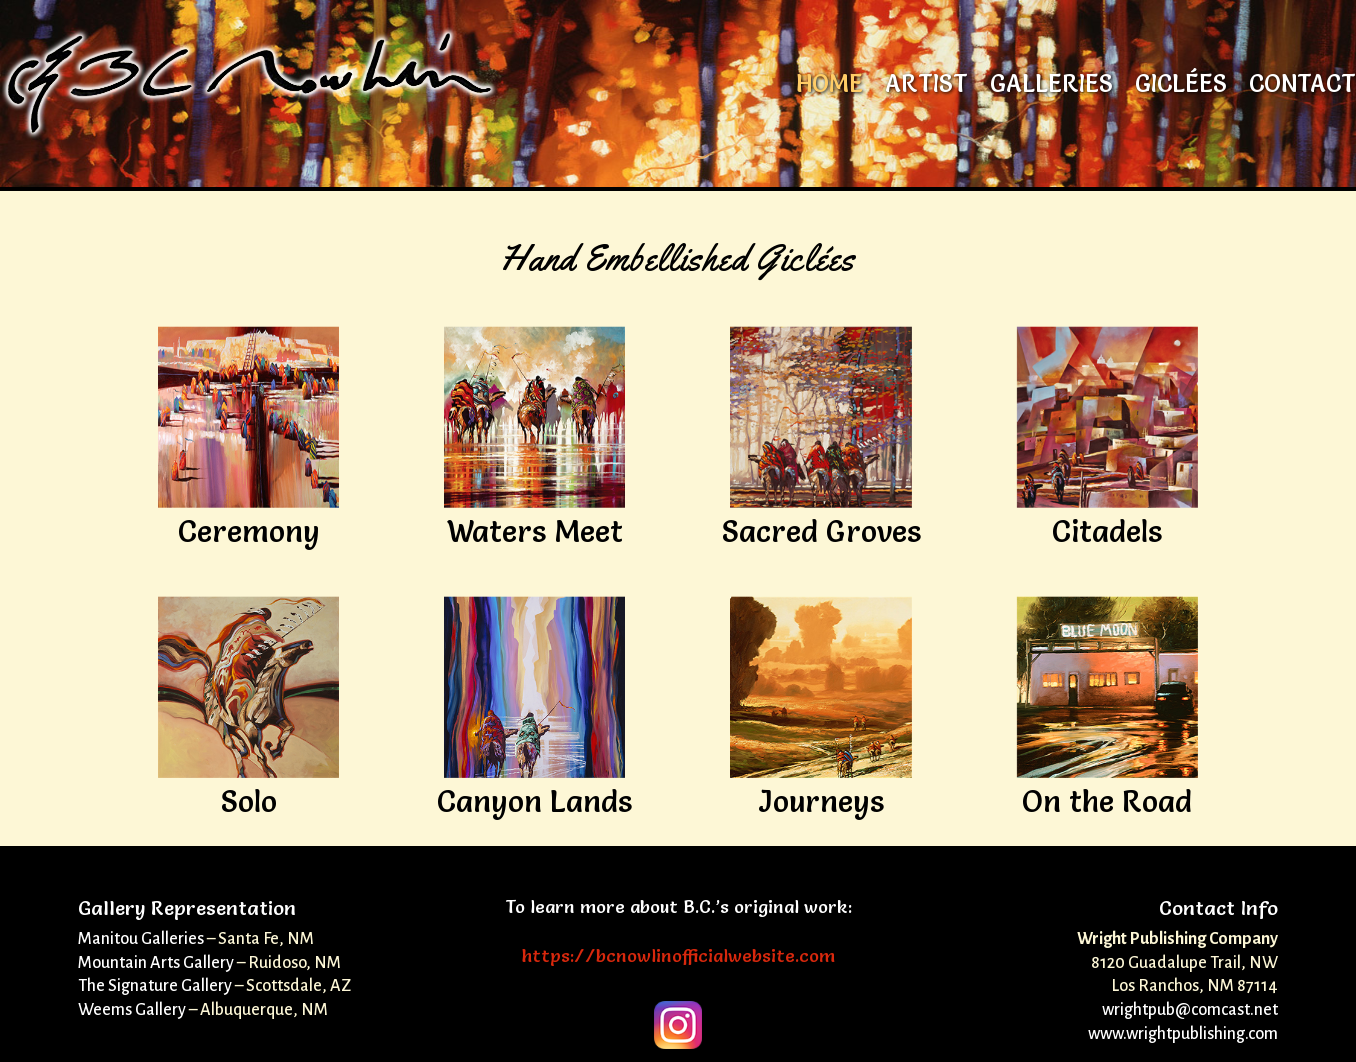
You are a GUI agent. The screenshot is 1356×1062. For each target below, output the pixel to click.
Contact (1302, 87)
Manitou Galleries (141, 939)
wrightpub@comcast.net (1190, 1010)
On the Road (1107, 801)
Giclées (1181, 87)
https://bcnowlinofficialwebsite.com (678, 955)
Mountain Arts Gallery (156, 963)
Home (829, 87)
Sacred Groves (821, 531)
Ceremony (249, 531)
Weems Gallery (132, 1010)
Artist (926, 87)
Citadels (1107, 531)
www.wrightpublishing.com (1183, 1034)
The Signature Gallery (155, 986)
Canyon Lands (534, 801)
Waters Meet (535, 531)
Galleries (1051, 87)
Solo (249, 801)
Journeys (821, 801)
